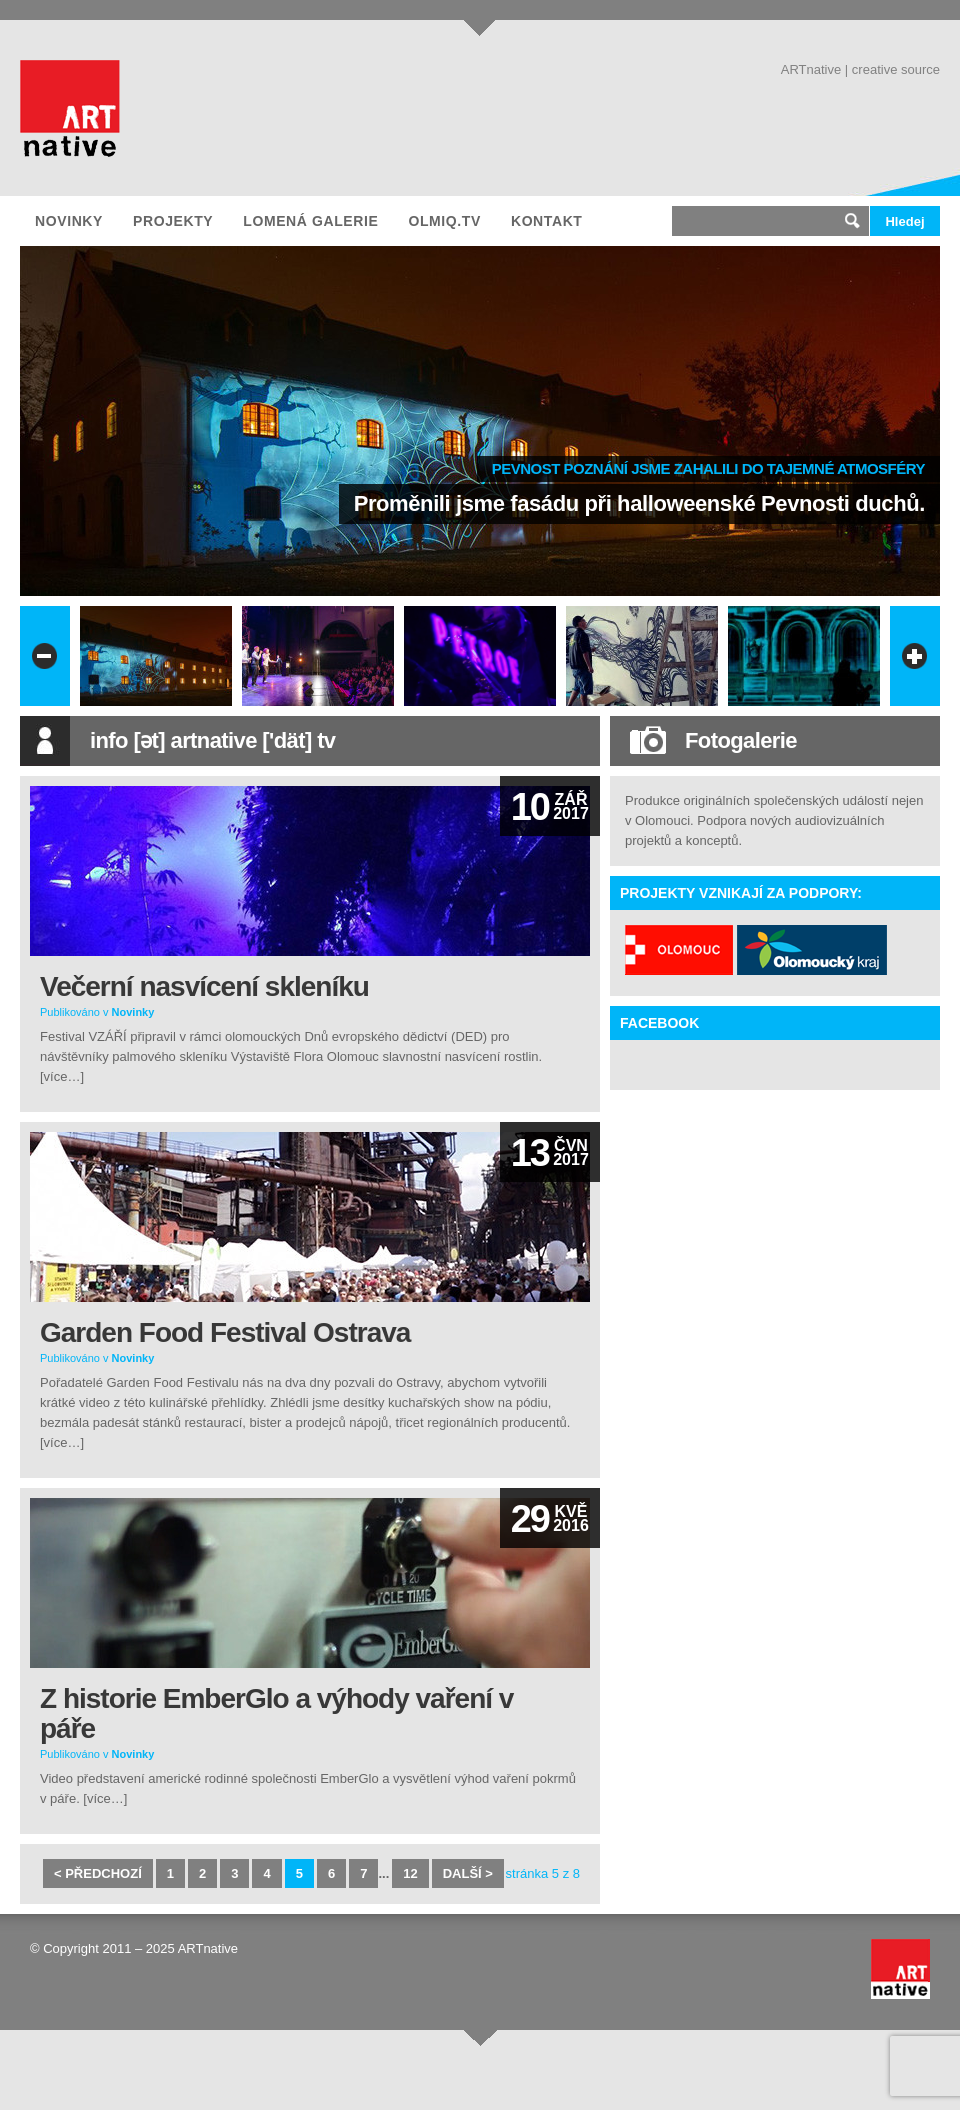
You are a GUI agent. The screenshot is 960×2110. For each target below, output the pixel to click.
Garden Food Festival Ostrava (225, 1332)
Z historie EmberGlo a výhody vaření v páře (276, 1713)
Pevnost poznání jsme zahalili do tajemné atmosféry (708, 468)
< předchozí (98, 1873)
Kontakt (547, 221)
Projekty (173, 221)
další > (468, 1873)
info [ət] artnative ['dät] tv (213, 740)
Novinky (69, 221)
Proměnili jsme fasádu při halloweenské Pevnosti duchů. (639, 503)
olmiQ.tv (444, 221)
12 (410, 1873)
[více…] (62, 1076)
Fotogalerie (741, 740)
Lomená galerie (310, 221)
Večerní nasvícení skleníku (204, 986)
